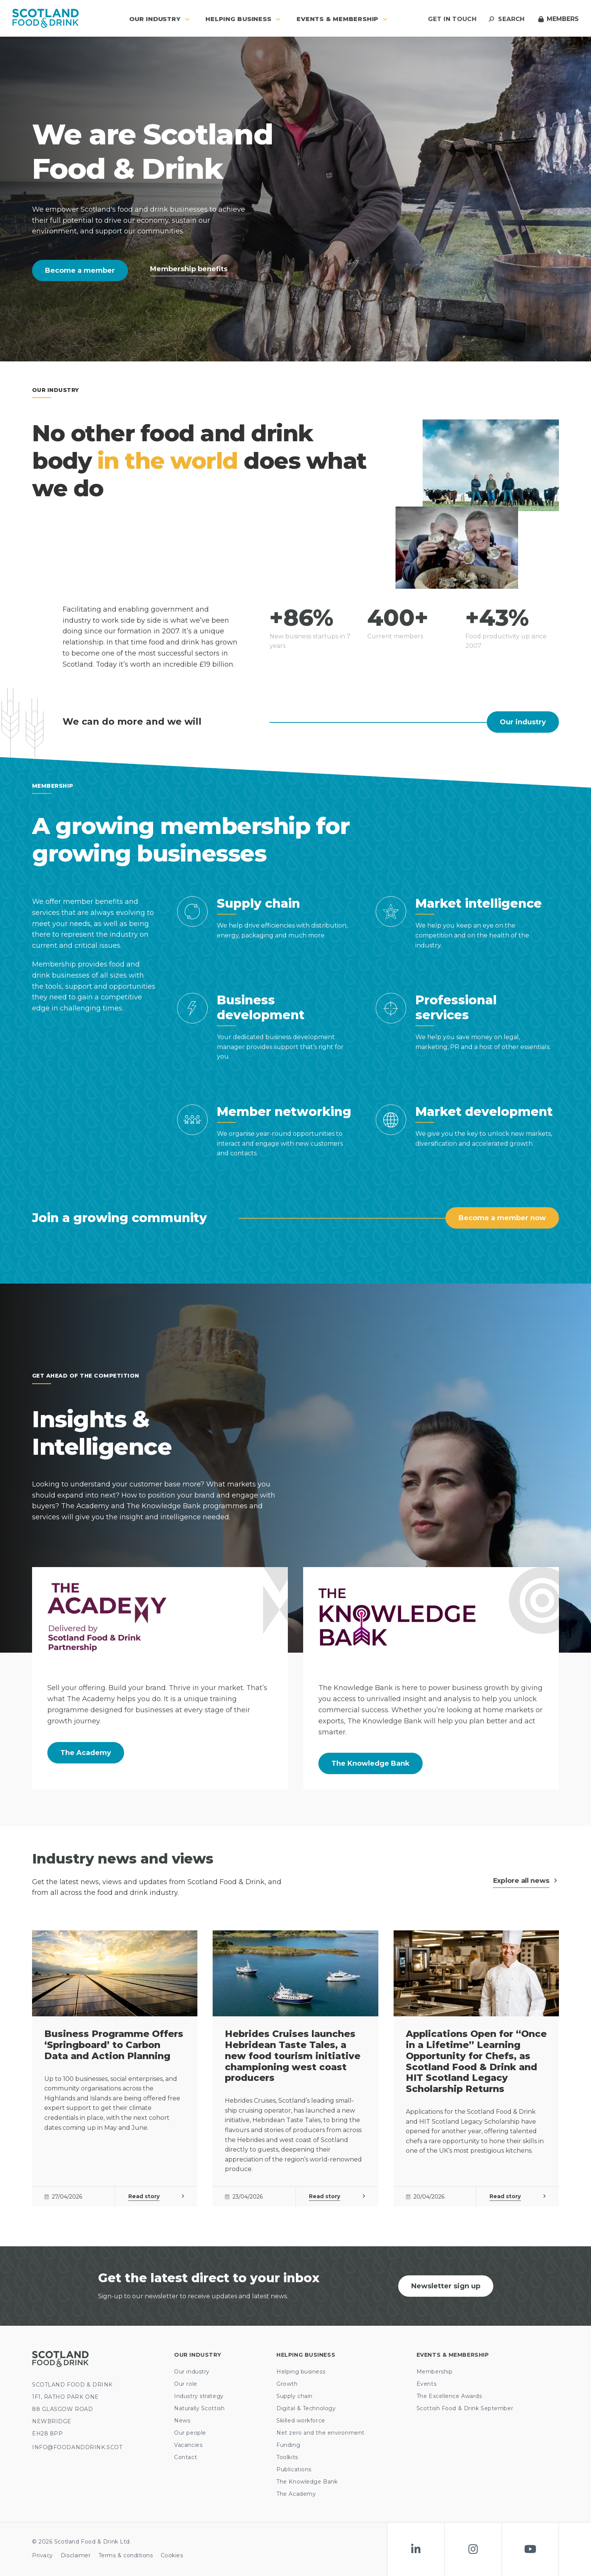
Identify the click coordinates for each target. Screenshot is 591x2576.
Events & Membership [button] (342, 19)
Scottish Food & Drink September (465, 2408)
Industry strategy (199, 2396)
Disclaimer (76, 2555)
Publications (294, 2469)
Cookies (172, 2555)
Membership (435, 2371)
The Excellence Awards (449, 2396)
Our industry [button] (159, 19)
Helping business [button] (243, 19)
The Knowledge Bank (370, 1763)
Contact (185, 2457)
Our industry (523, 722)
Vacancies (188, 2445)
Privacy (42, 2555)
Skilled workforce (300, 2420)
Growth (286, 2383)
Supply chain (294, 2396)
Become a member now (502, 1218)
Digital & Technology (306, 2408)
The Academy (85, 1753)
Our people (190, 2432)
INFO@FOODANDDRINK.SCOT (77, 2447)
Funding (288, 2445)
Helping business (300, 2371)
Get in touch (452, 19)
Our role (185, 2383)
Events (426, 2383)
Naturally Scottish (199, 2408)
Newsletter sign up (445, 2286)
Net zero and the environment (320, 2432)
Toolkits (287, 2457)
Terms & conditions (125, 2555)
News (182, 2420)
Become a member (80, 270)
